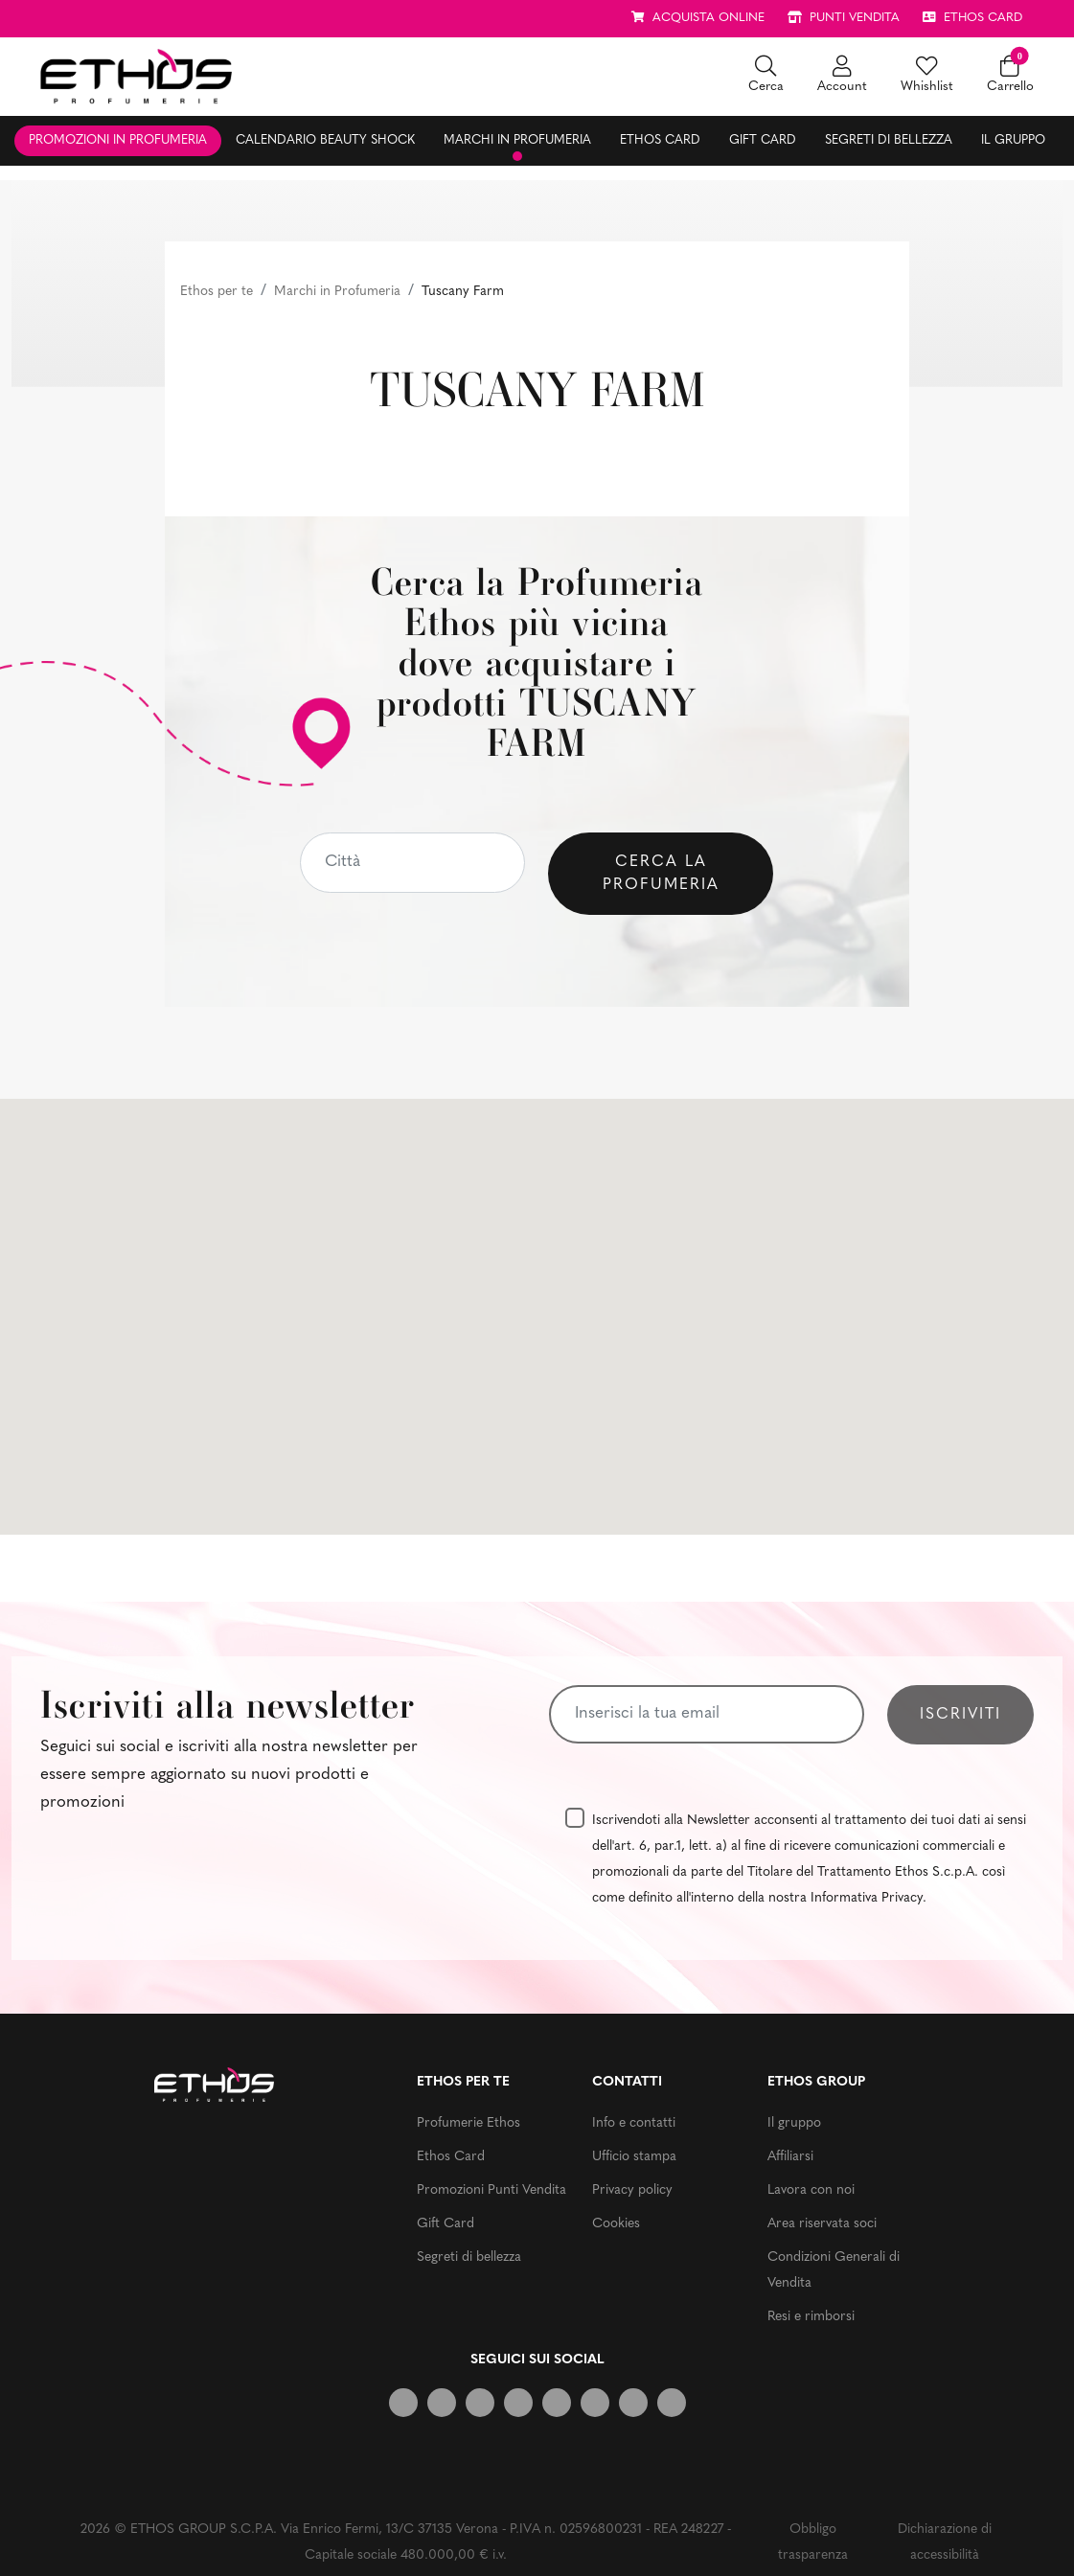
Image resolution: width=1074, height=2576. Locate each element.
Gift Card (762, 140)
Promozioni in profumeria (118, 140)
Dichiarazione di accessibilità (945, 2542)
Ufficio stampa (634, 2157)
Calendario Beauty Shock (325, 140)
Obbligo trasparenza (813, 2542)
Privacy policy (632, 2190)
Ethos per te (216, 292)
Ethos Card (660, 140)
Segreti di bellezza (888, 140)
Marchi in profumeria (517, 140)
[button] (766, 76)
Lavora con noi (811, 2190)
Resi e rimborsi (811, 2317)
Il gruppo (1013, 140)
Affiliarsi (790, 2157)
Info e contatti (633, 2123)
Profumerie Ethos (468, 2123)
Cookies (616, 2224)
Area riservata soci (822, 2224)
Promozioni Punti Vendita (491, 2190)
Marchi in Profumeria (337, 292)
